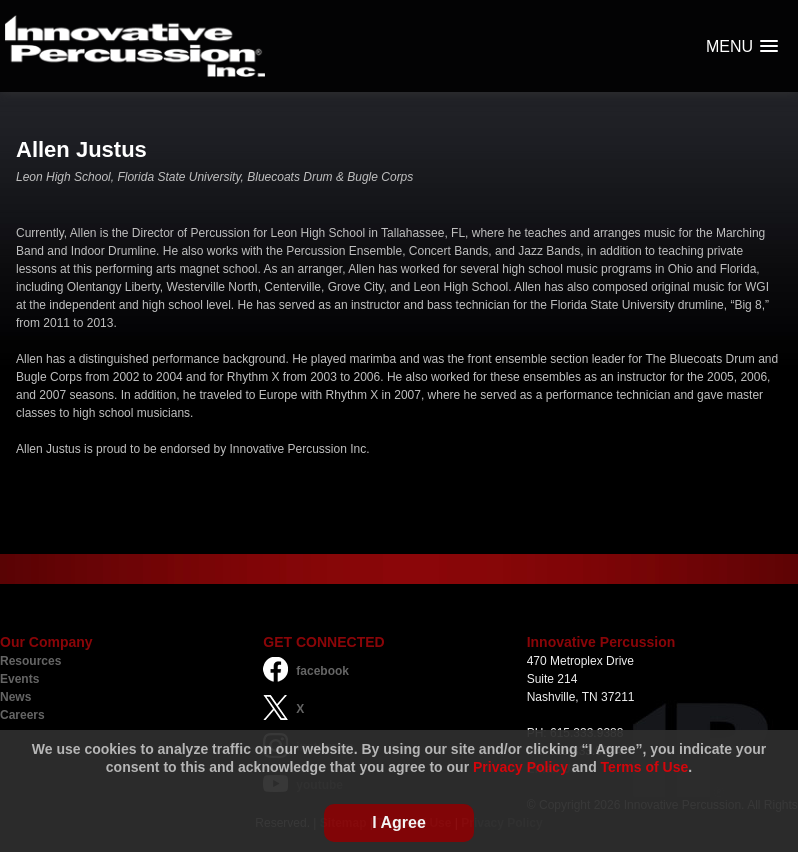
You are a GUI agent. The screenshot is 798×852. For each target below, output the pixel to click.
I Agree (399, 822)
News (15, 697)
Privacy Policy (520, 767)
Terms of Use (645, 767)
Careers (22, 715)
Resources (30, 661)
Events (19, 679)
